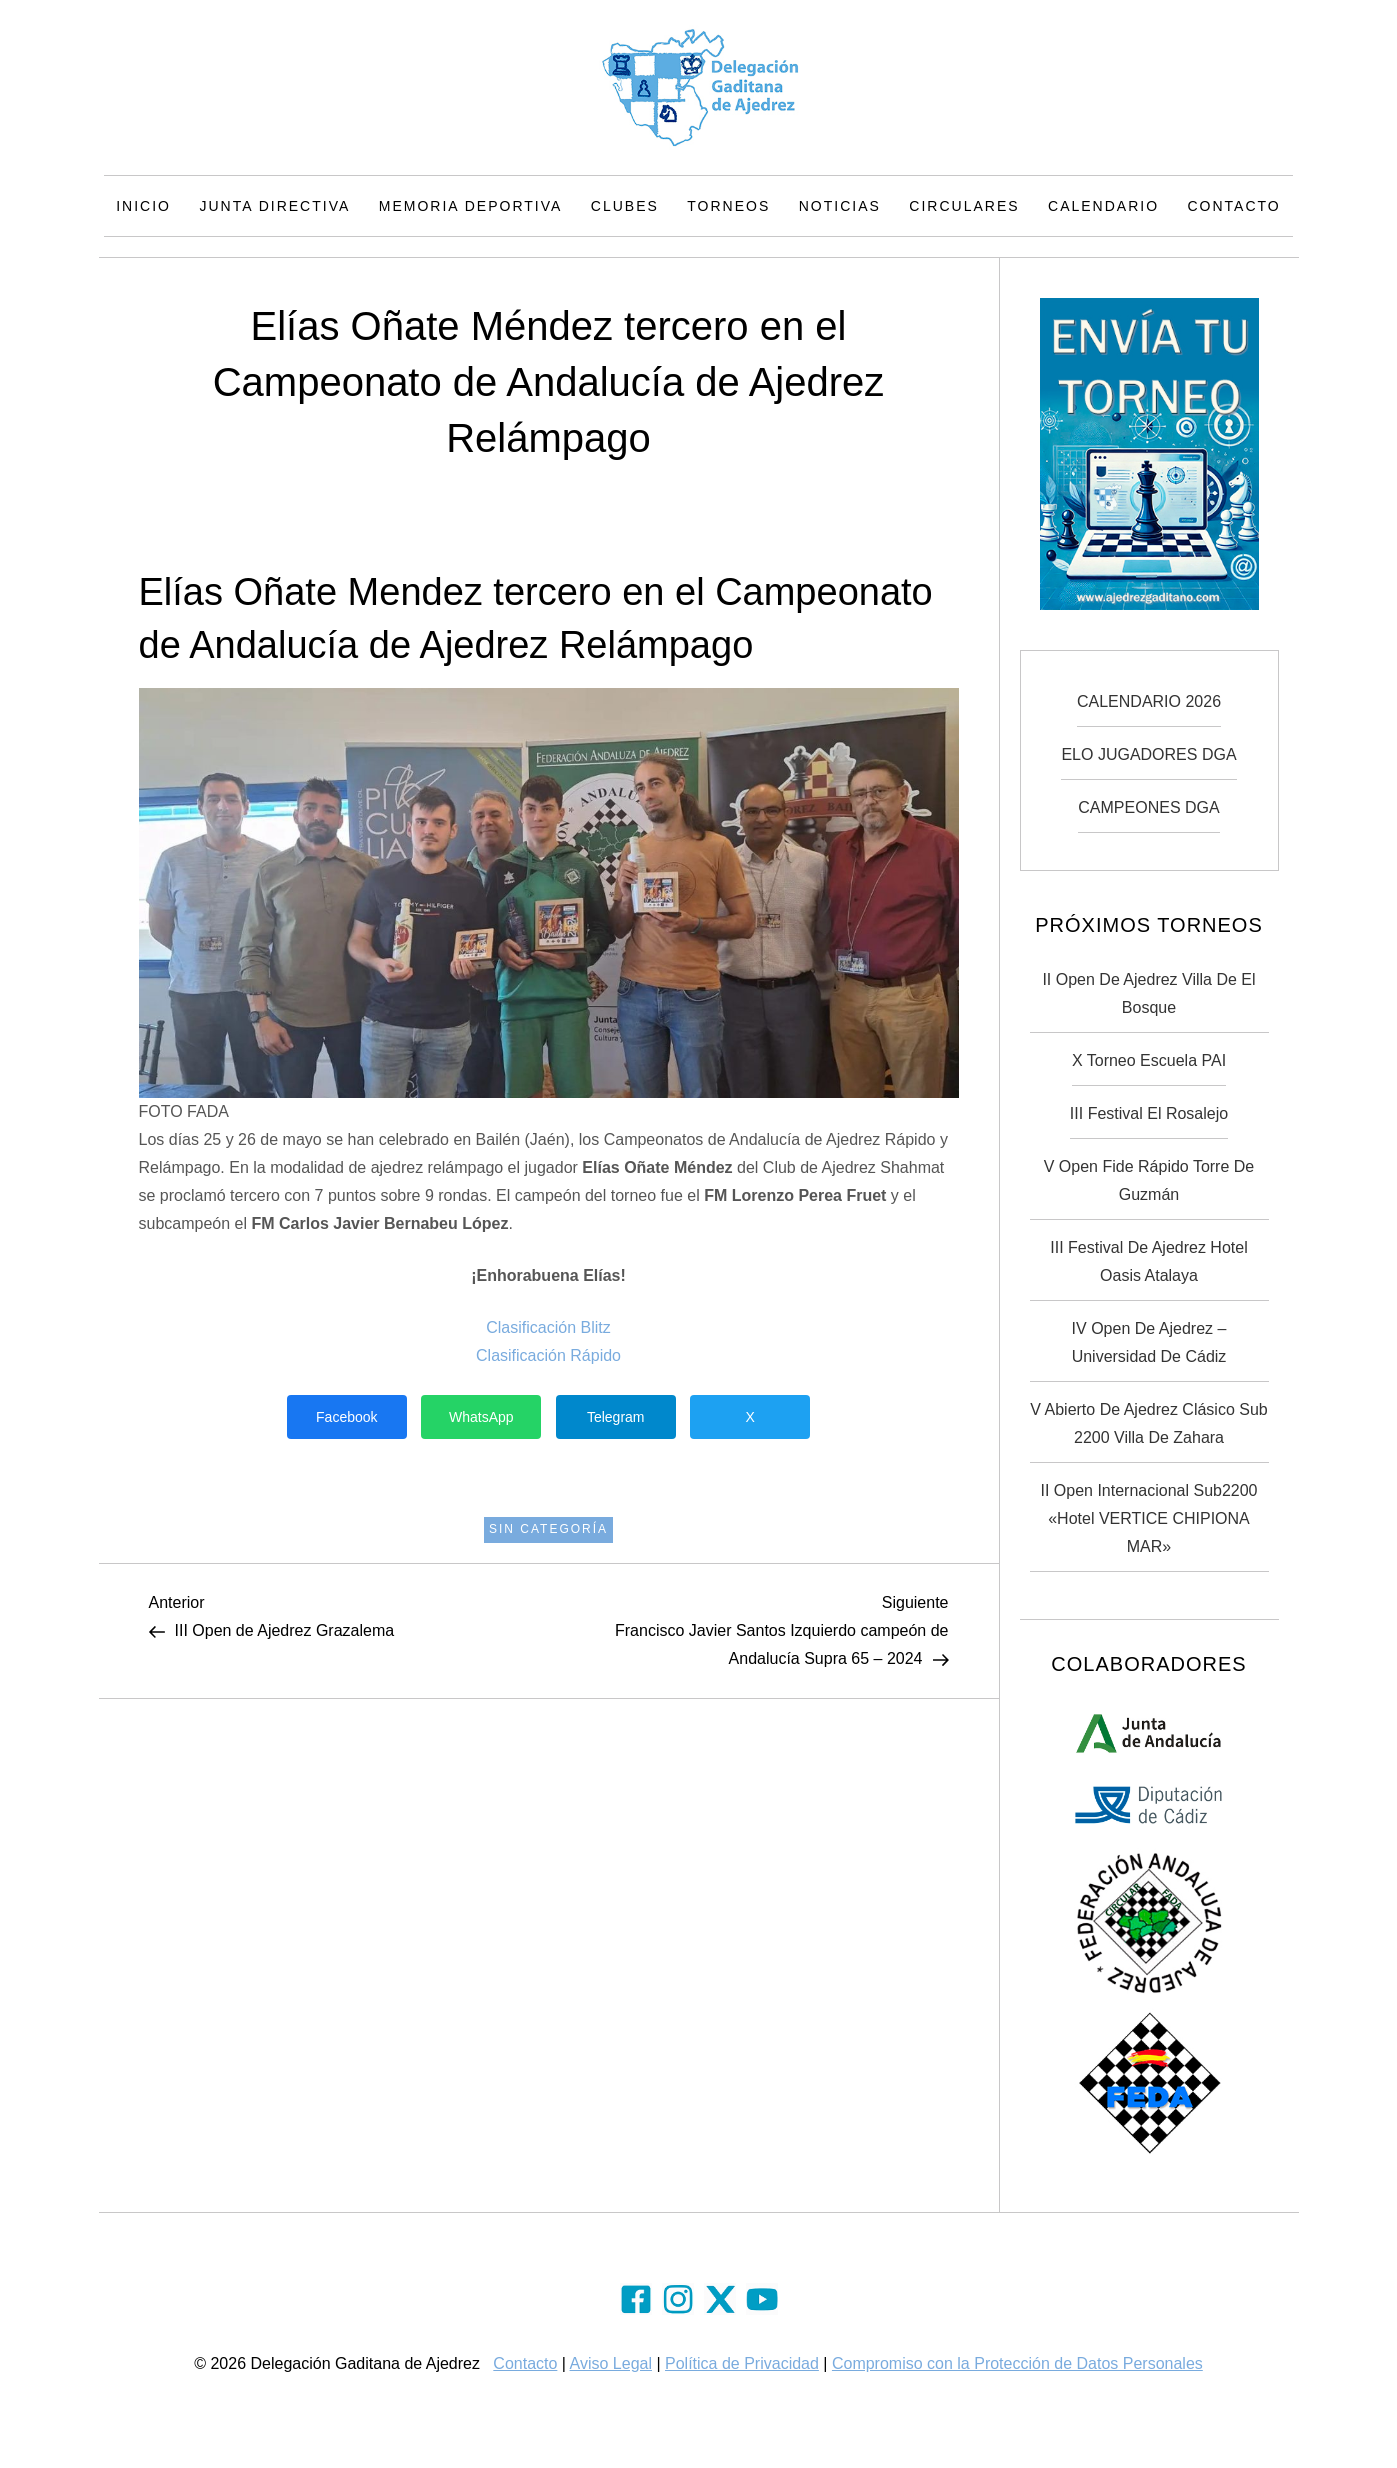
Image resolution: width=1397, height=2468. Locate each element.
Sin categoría (548, 1529)
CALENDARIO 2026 (1149, 701)
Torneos (728, 206)
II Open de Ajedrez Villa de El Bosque (1148, 993)
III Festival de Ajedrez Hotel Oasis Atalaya (1148, 1261)
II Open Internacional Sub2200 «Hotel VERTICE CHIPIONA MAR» (1148, 1518)
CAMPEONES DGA (1148, 807)
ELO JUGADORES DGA (1148, 754)
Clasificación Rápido (548, 1355)
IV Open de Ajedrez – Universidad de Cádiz (1149, 1342)
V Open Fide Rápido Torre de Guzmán (1149, 1180)
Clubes (625, 206)
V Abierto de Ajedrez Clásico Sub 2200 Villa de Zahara (1148, 1423)
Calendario (1103, 206)
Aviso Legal (611, 2363)
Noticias (840, 206)
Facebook (346, 1417)
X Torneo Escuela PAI (1149, 1060)
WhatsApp (481, 1417)
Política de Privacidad (742, 2363)
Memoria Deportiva (471, 206)
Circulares (964, 206)
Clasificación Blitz (548, 1327)
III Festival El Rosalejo (1149, 1113)
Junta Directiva (274, 206)
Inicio (143, 206)
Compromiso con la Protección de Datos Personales (1017, 2363)
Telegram (616, 1417)
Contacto (1234, 206)
